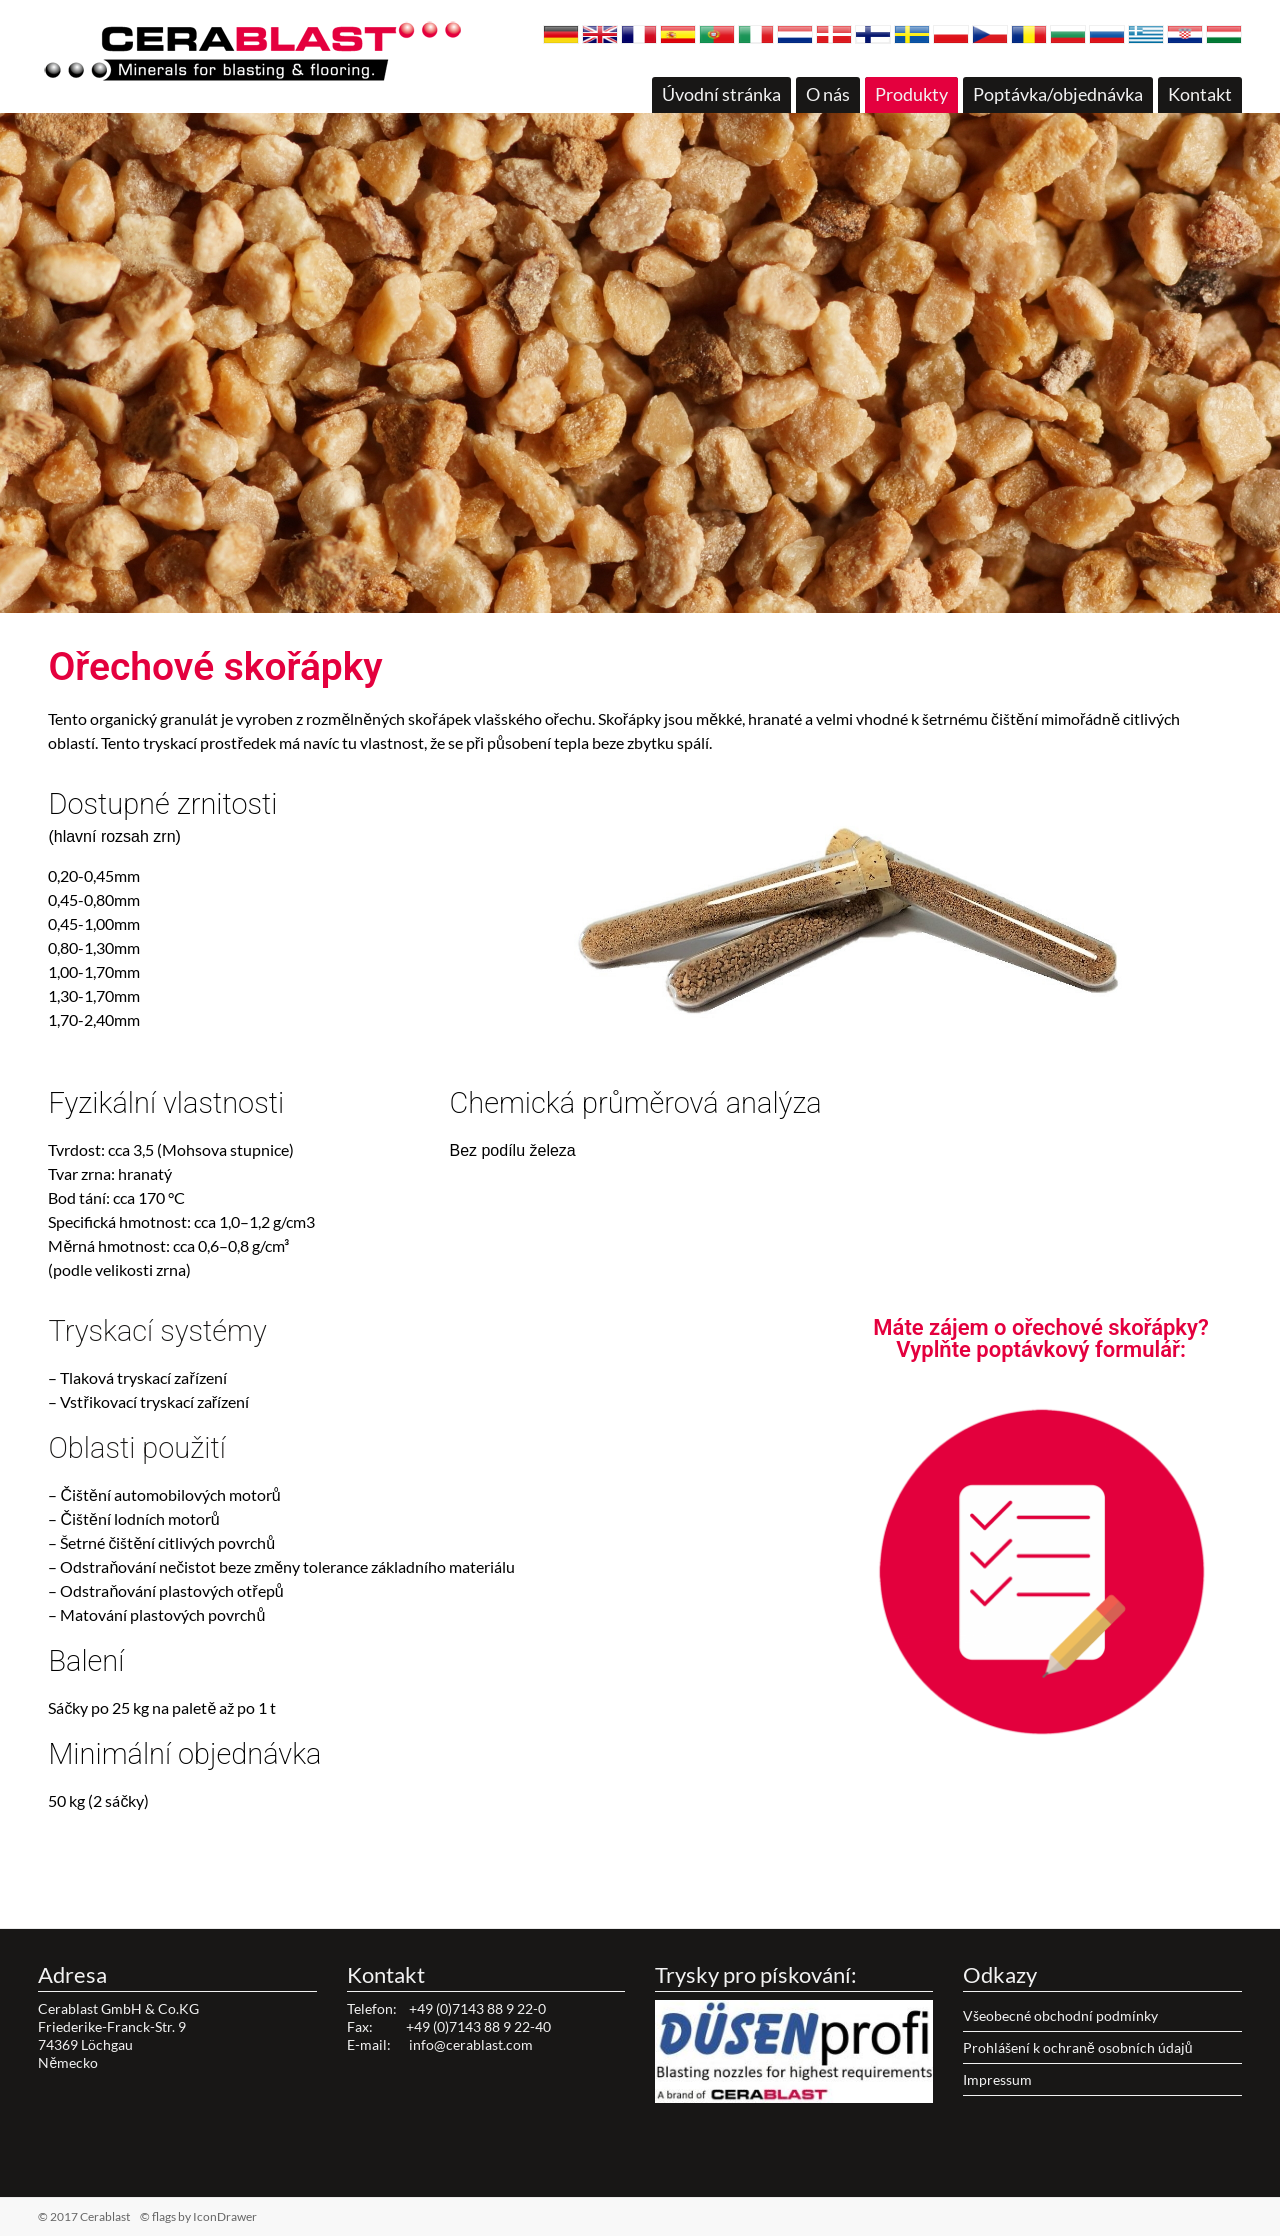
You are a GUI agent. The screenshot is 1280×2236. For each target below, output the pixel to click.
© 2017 (115, 2216)
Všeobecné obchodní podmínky (1060, 2015)
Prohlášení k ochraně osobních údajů (1078, 2047)
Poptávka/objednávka (1058, 94)
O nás (828, 94)
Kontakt (1200, 94)
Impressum (997, 2079)
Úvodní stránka (721, 94)
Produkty (911, 94)
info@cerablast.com (471, 2044)
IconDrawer (225, 2216)
